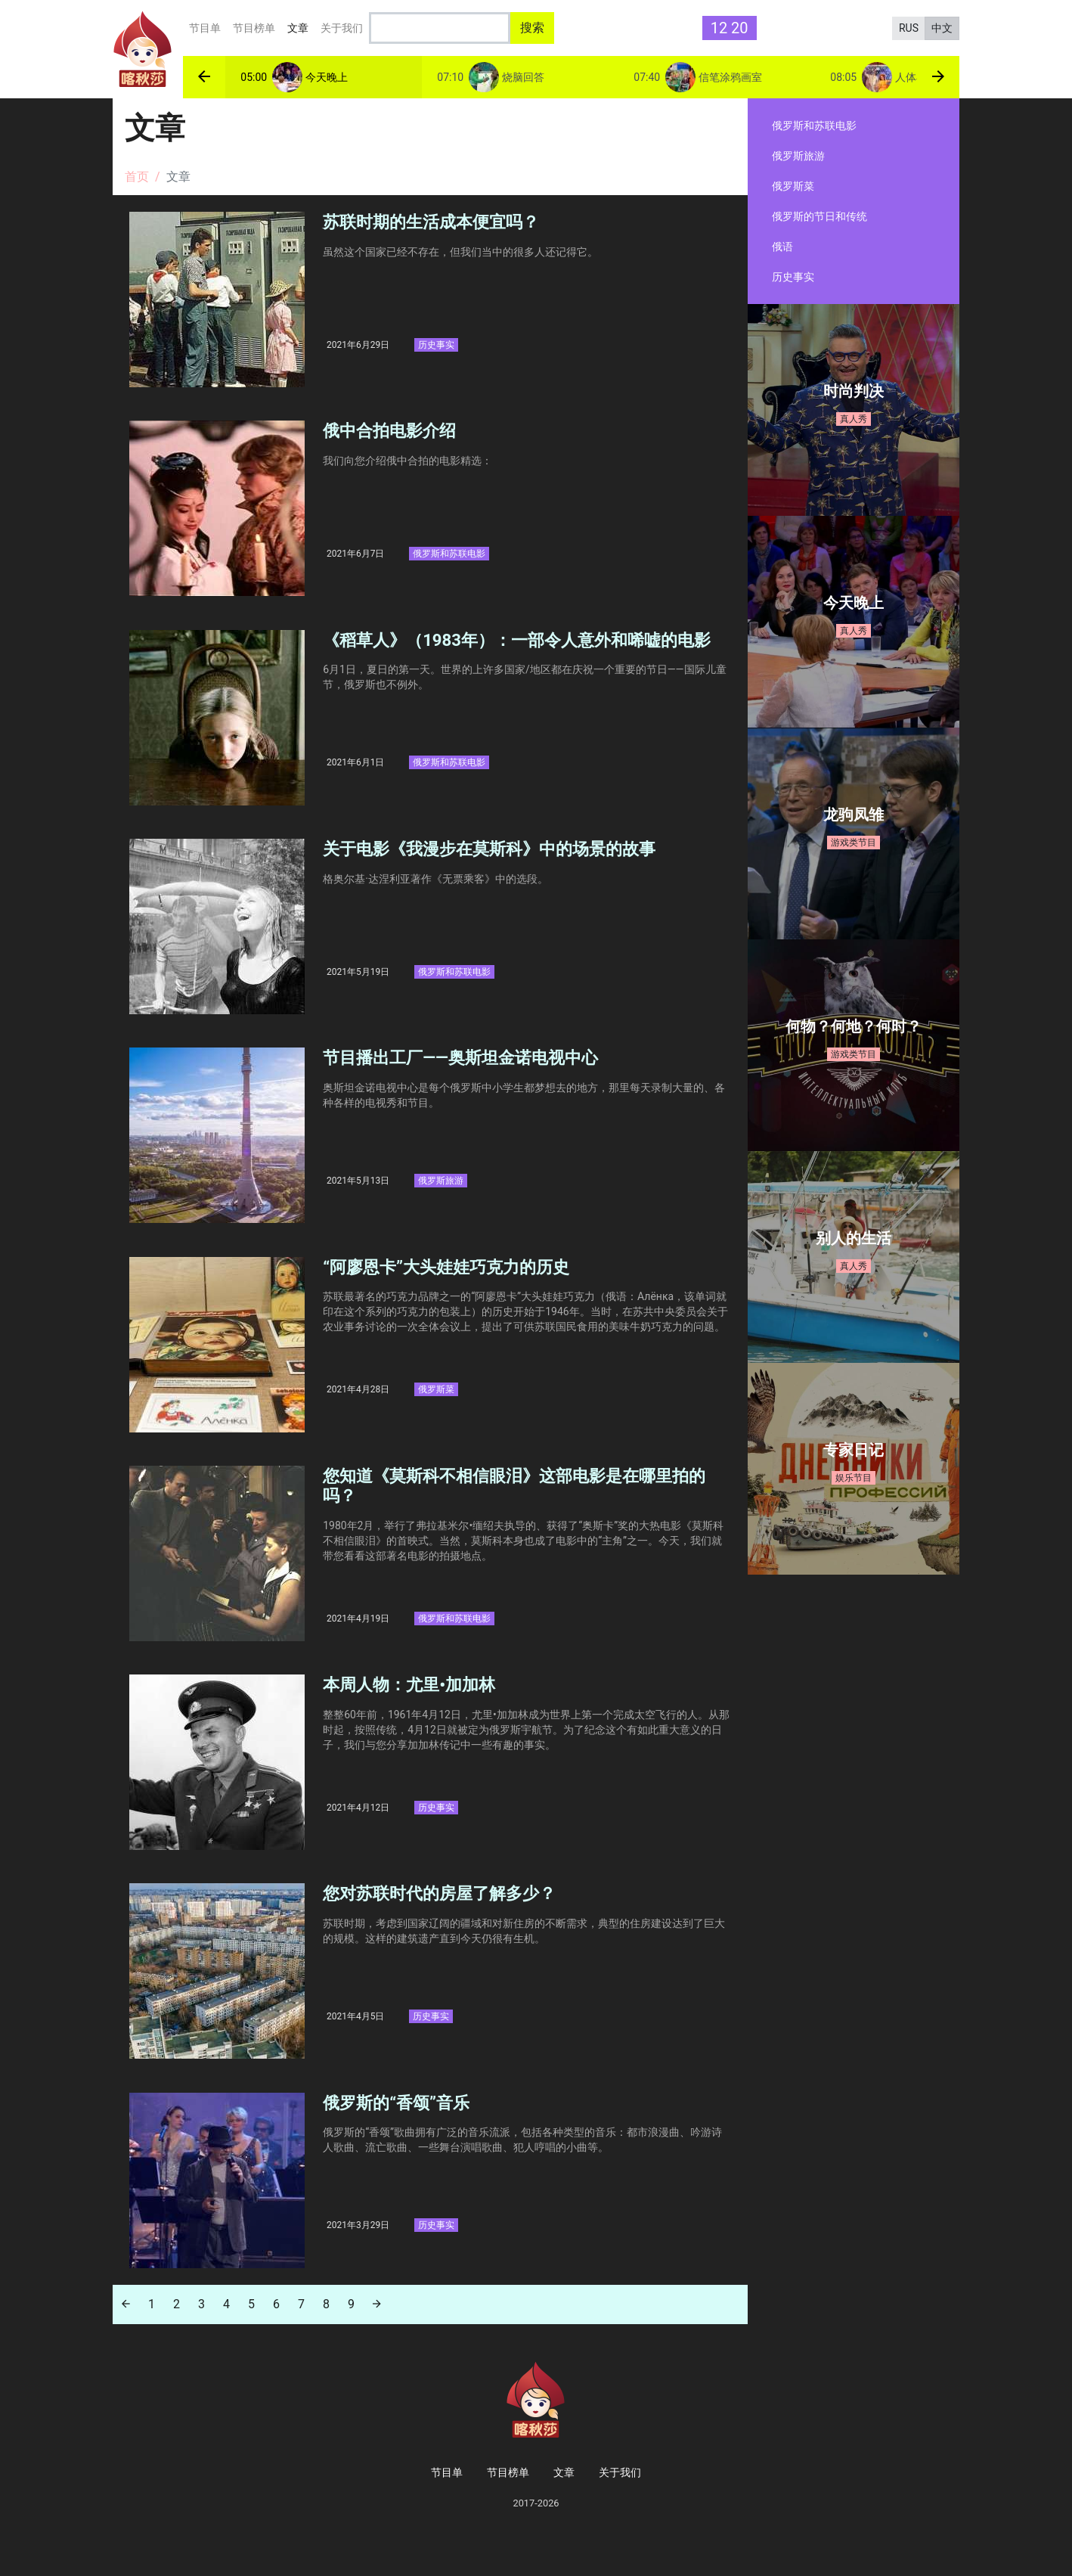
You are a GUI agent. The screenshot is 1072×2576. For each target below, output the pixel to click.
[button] (204, 77)
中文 (942, 28)
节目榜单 (254, 28)
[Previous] (126, 2332)
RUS (909, 28)
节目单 (205, 28)
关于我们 (342, 28)
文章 (300, 26)
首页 (137, 176)
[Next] (377, 2332)
